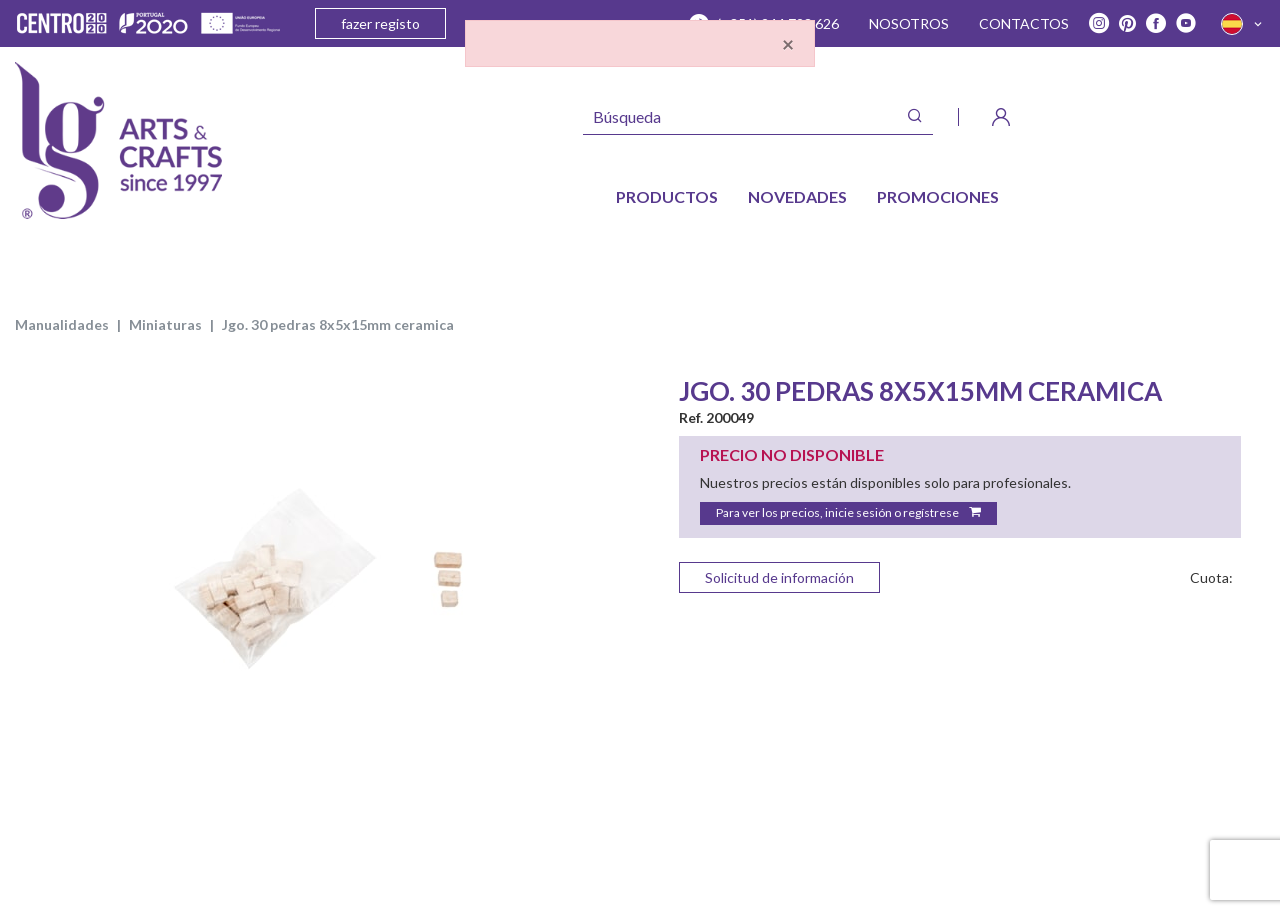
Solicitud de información (779, 577)
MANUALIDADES (62, 324)
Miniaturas (165, 324)
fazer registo (380, 23)
